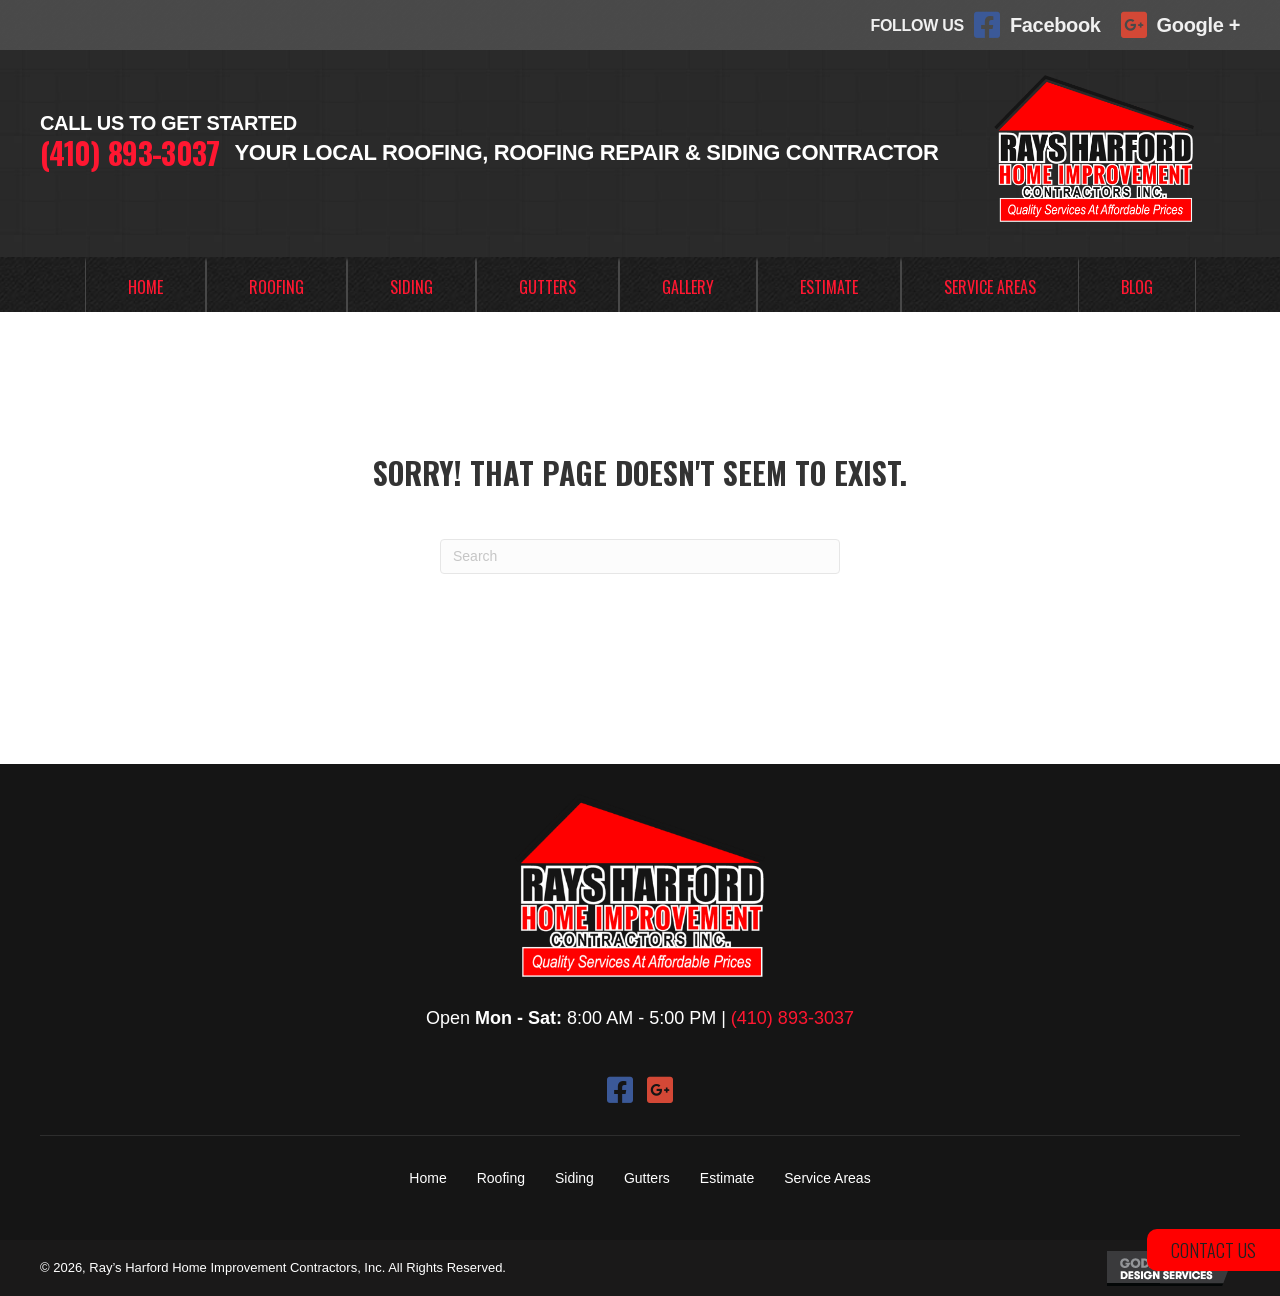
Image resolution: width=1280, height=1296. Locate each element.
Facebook (1055, 25)
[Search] (640, 556)
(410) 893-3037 (129, 152)
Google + (1198, 25)
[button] (620, 1090)
